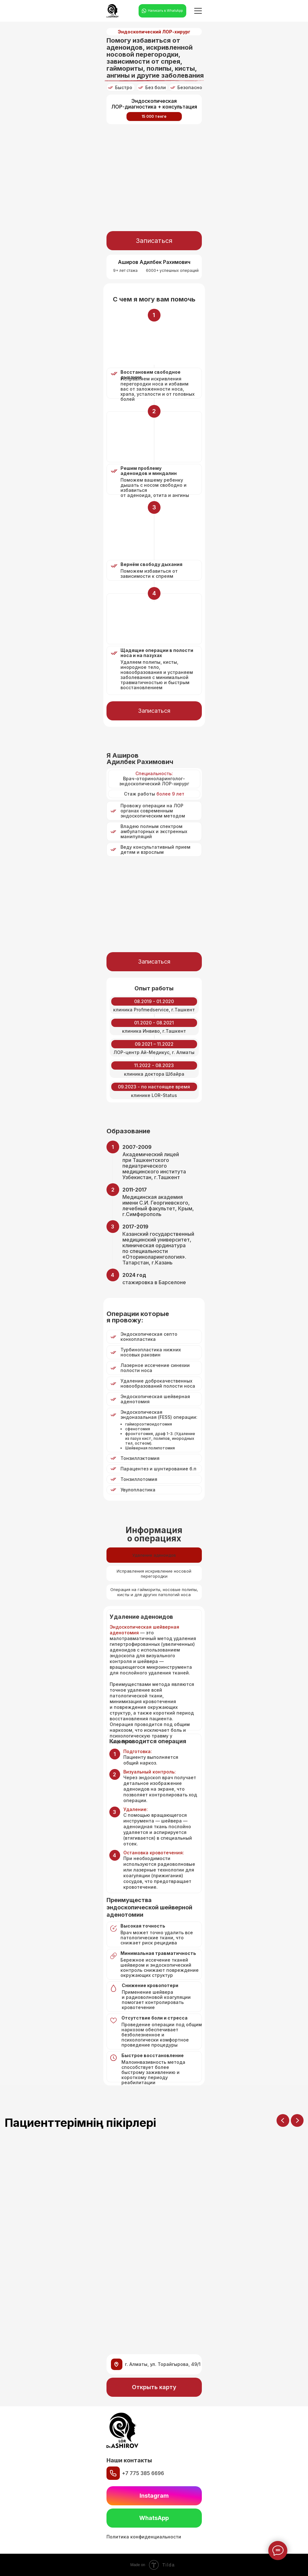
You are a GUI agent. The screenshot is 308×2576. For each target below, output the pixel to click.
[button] (154, 240)
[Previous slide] (283, 2120)
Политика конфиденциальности (143, 2536)
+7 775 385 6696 (143, 2473)
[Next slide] (297, 2120)
